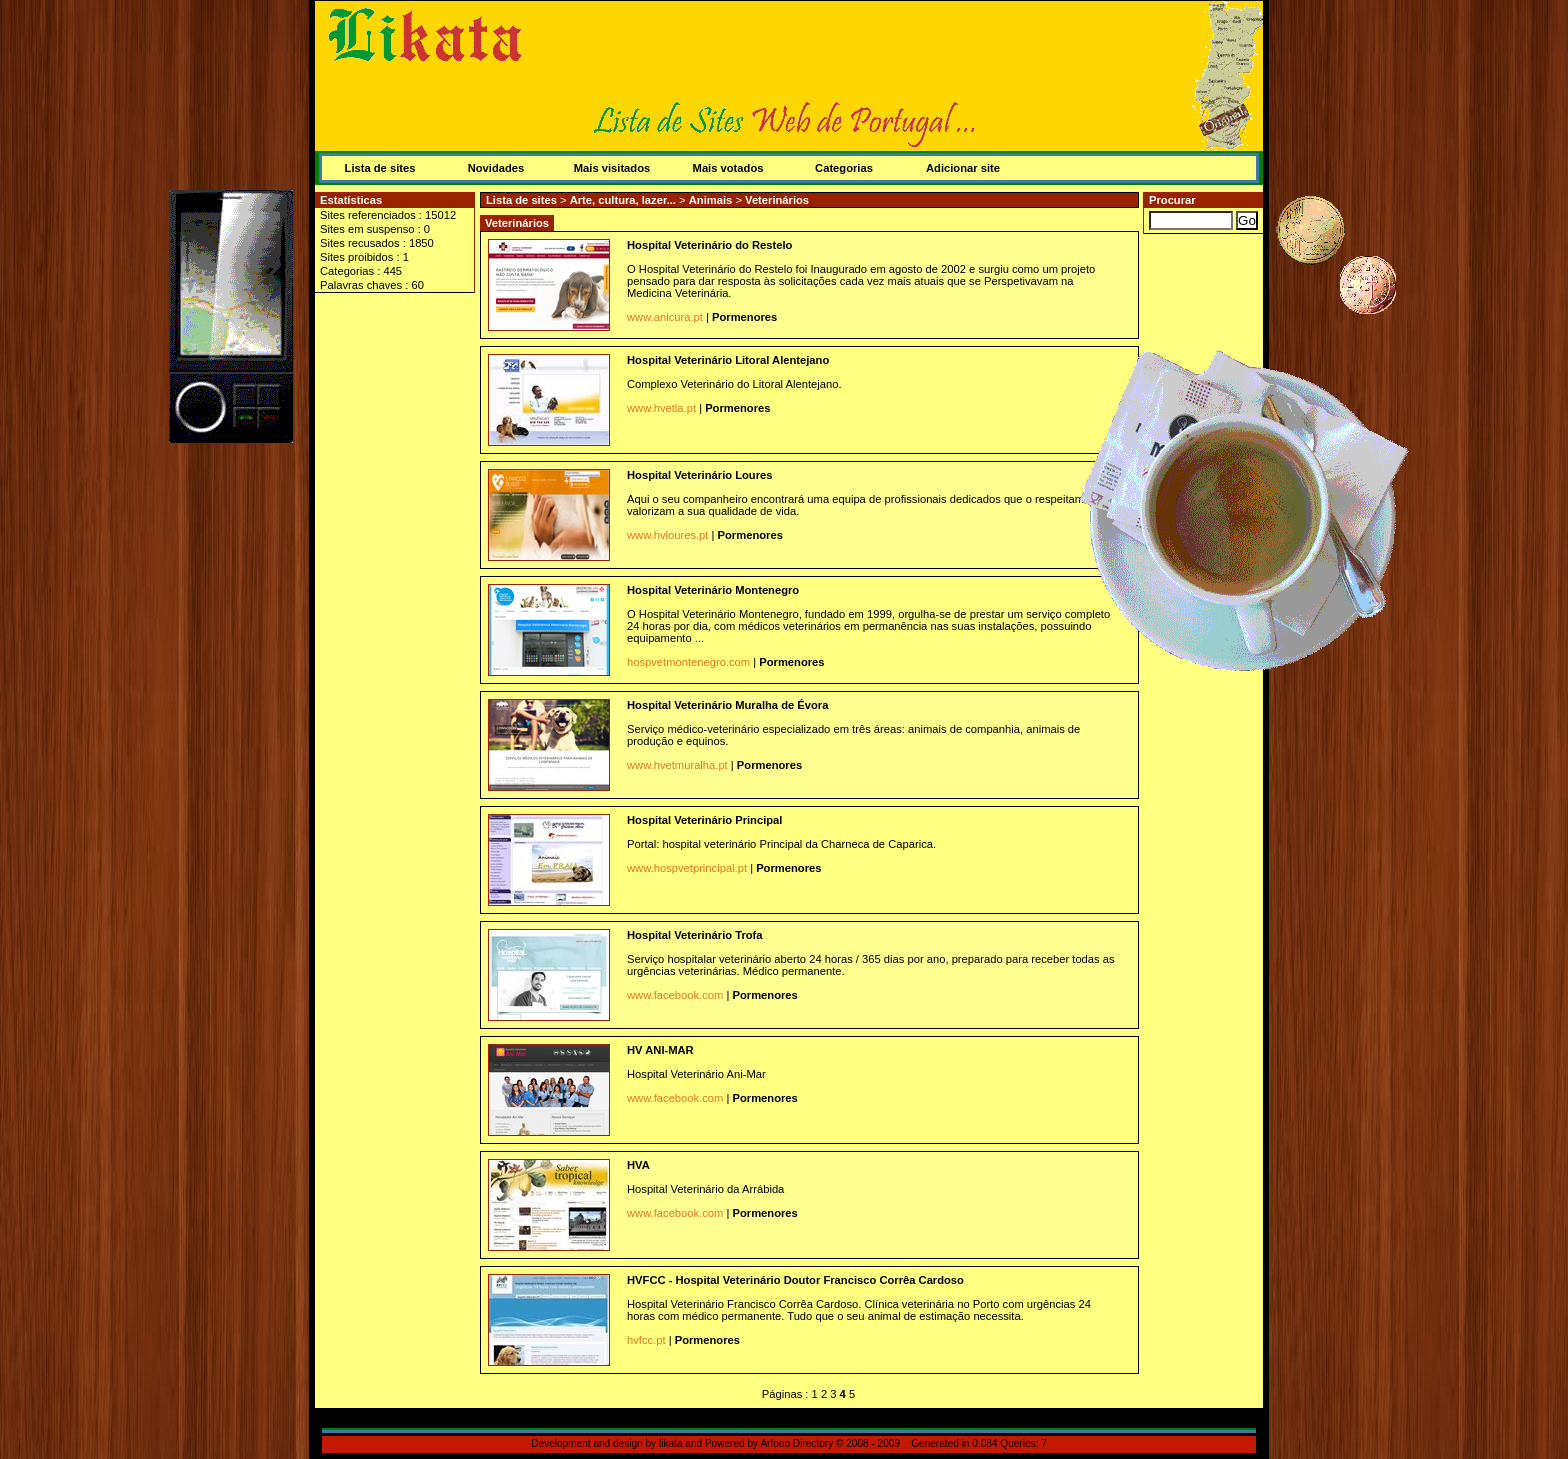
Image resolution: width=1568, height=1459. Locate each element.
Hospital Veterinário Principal (704, 820)
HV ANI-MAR (660, 1050)
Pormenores (744, 317)
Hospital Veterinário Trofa (695, 935)
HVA (638, 1165)
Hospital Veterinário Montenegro (713, 590)
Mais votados (728, 168)
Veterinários (777, 200)
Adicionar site (963, 168)
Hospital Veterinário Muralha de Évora (727, 705)
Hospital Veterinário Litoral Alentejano (728, 360)
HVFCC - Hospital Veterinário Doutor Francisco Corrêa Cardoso (795, 1280)
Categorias (844, 168)
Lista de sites (380, 168)
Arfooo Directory (796, 1443)
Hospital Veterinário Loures (699, 475)
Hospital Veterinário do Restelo (709, 245)
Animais (712, 200)
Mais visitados (612, 168)
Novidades (496, 168)
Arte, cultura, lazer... (624, 200)
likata (671, 1443)
